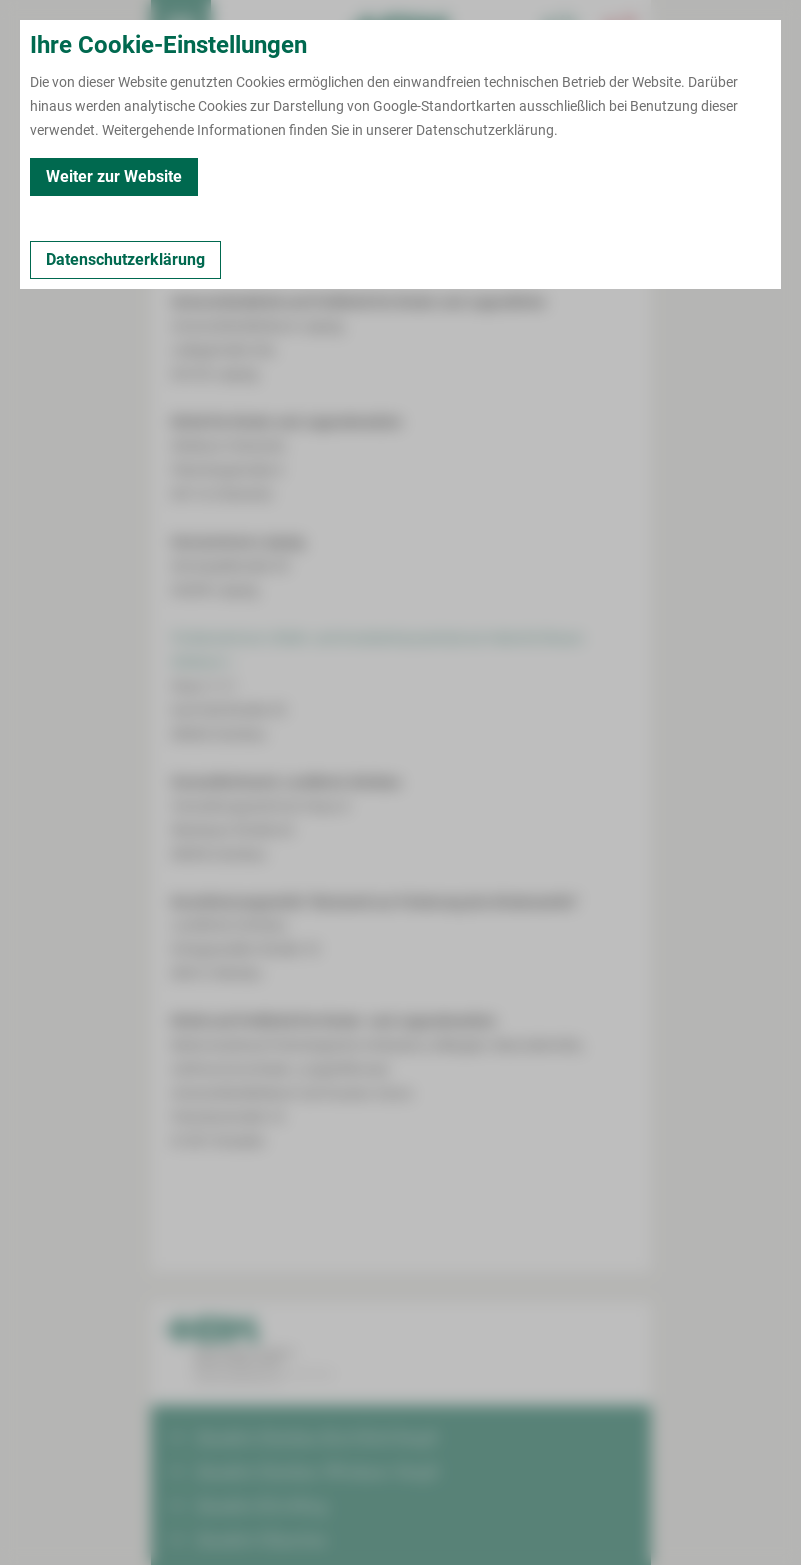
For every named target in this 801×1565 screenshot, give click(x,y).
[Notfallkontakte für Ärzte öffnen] (561, 30)
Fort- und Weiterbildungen (518, 170)
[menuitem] (181, 30)
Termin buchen (241, 30)
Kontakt (186, 170)
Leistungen (267, 170)
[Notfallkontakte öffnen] (621, 30)
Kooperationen (370, 170)
